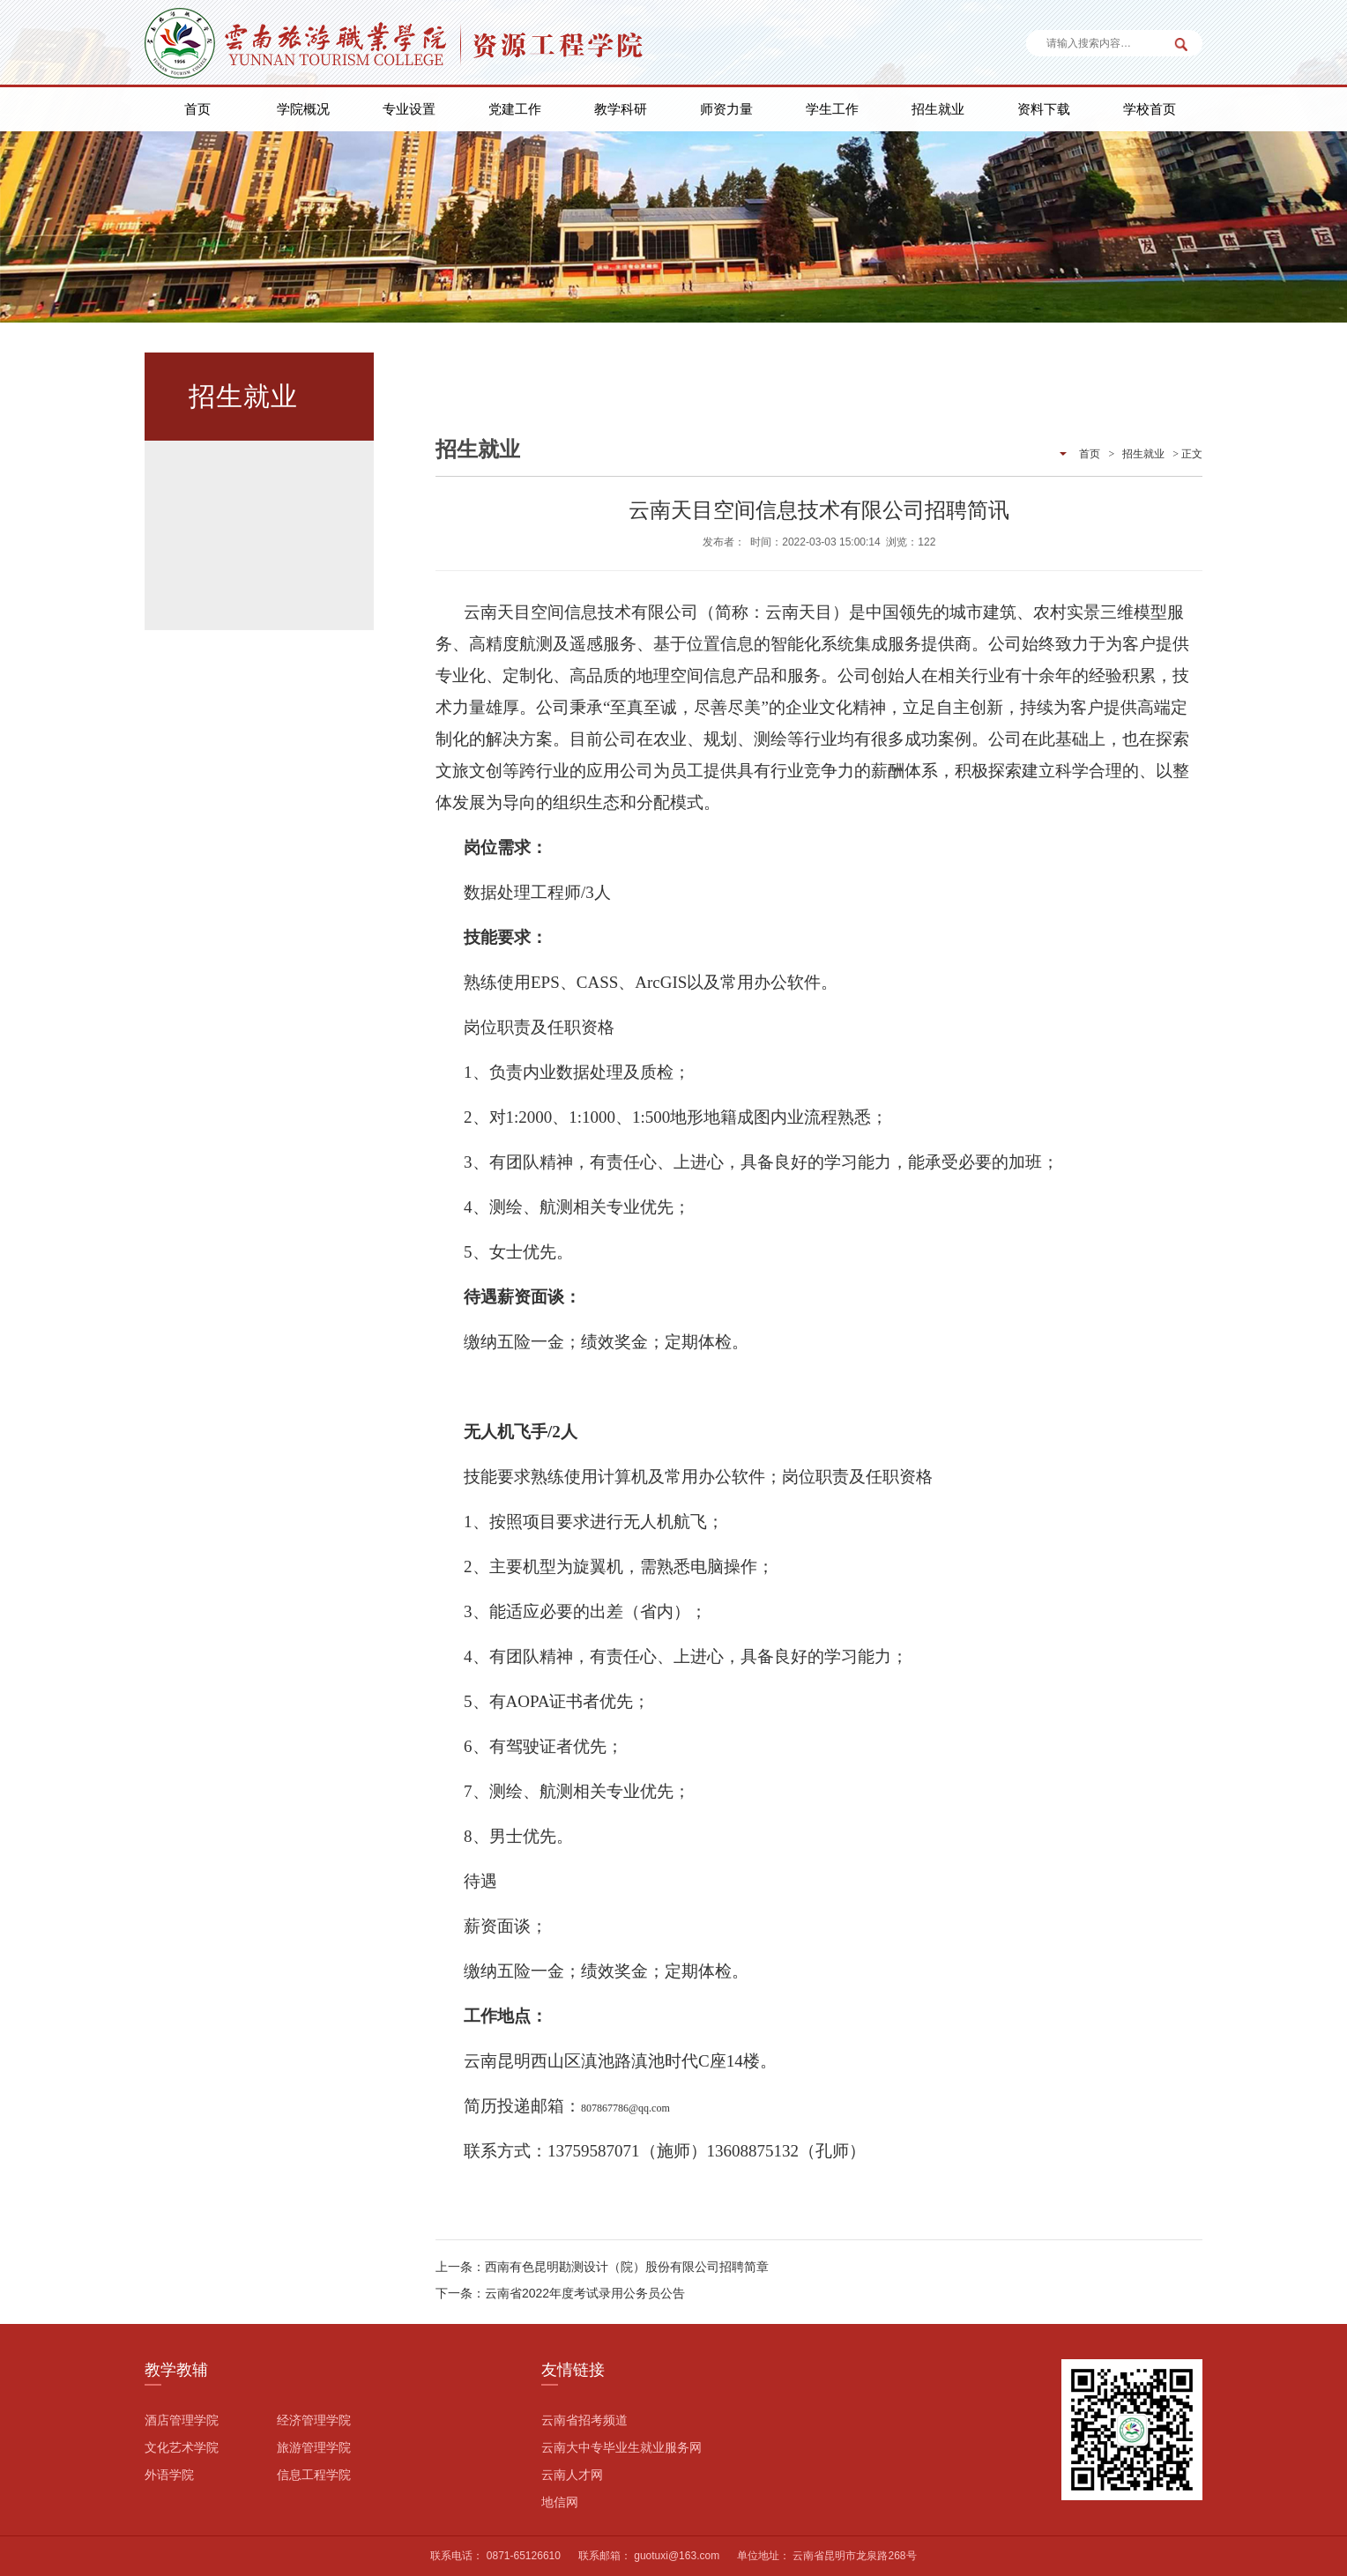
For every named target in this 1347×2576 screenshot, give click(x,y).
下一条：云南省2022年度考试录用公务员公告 (560, 2293)
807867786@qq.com (625, 2108)
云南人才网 (572, 2475)
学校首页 (1149, 108)
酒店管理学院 (182, 2420)
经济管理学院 (314, 2420)
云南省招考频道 (584, 2420)
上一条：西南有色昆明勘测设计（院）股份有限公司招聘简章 (602, 2267)
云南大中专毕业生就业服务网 (621, 2447)
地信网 (559, 2502)
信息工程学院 (314, 2475)
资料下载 (1043, 108)
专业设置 (409, 108)
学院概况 (303, 108)
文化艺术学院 (182, 2447)
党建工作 (514, 108)
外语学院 (169, 2475)
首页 (197, 108)
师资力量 (726, 108)
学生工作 (832, 108)
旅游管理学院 (314, 2447)
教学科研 (620, 108)
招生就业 (938, 108)
